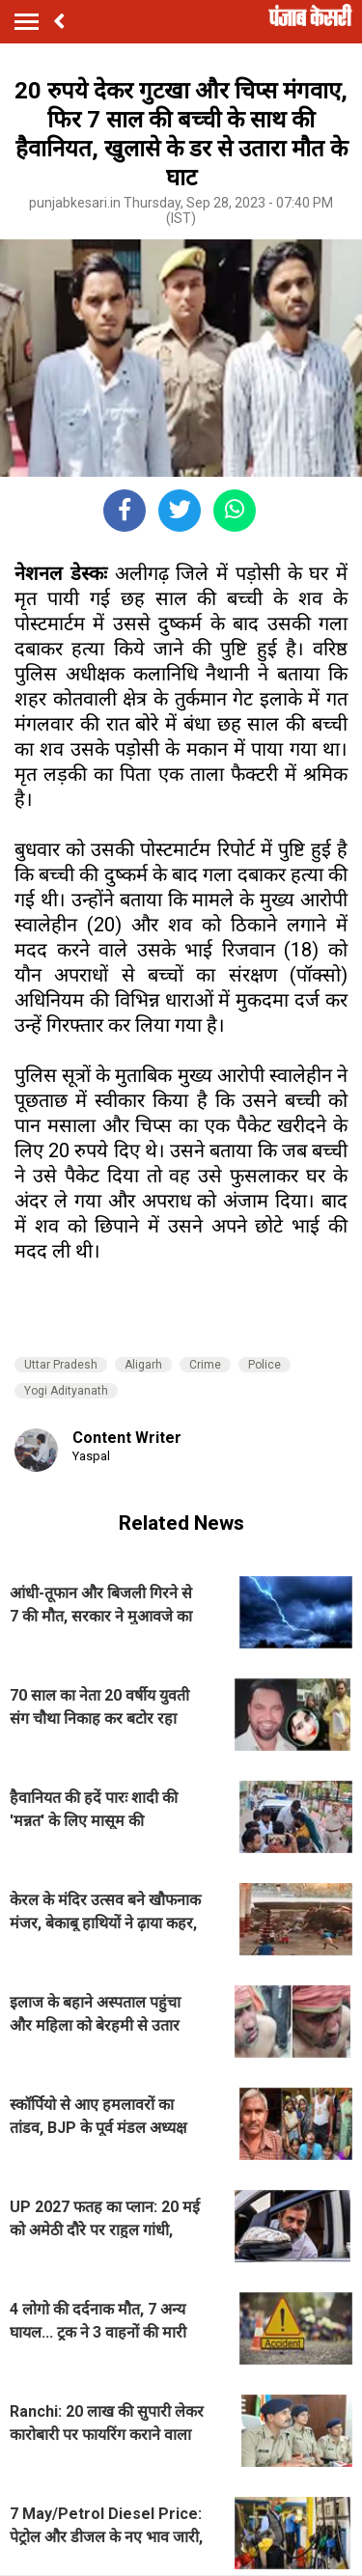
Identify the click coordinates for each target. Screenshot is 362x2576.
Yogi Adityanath (66, 1391)
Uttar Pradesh (60, 1364)
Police (264, 1364)
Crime (205, 1364)
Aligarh (143, 1364)
